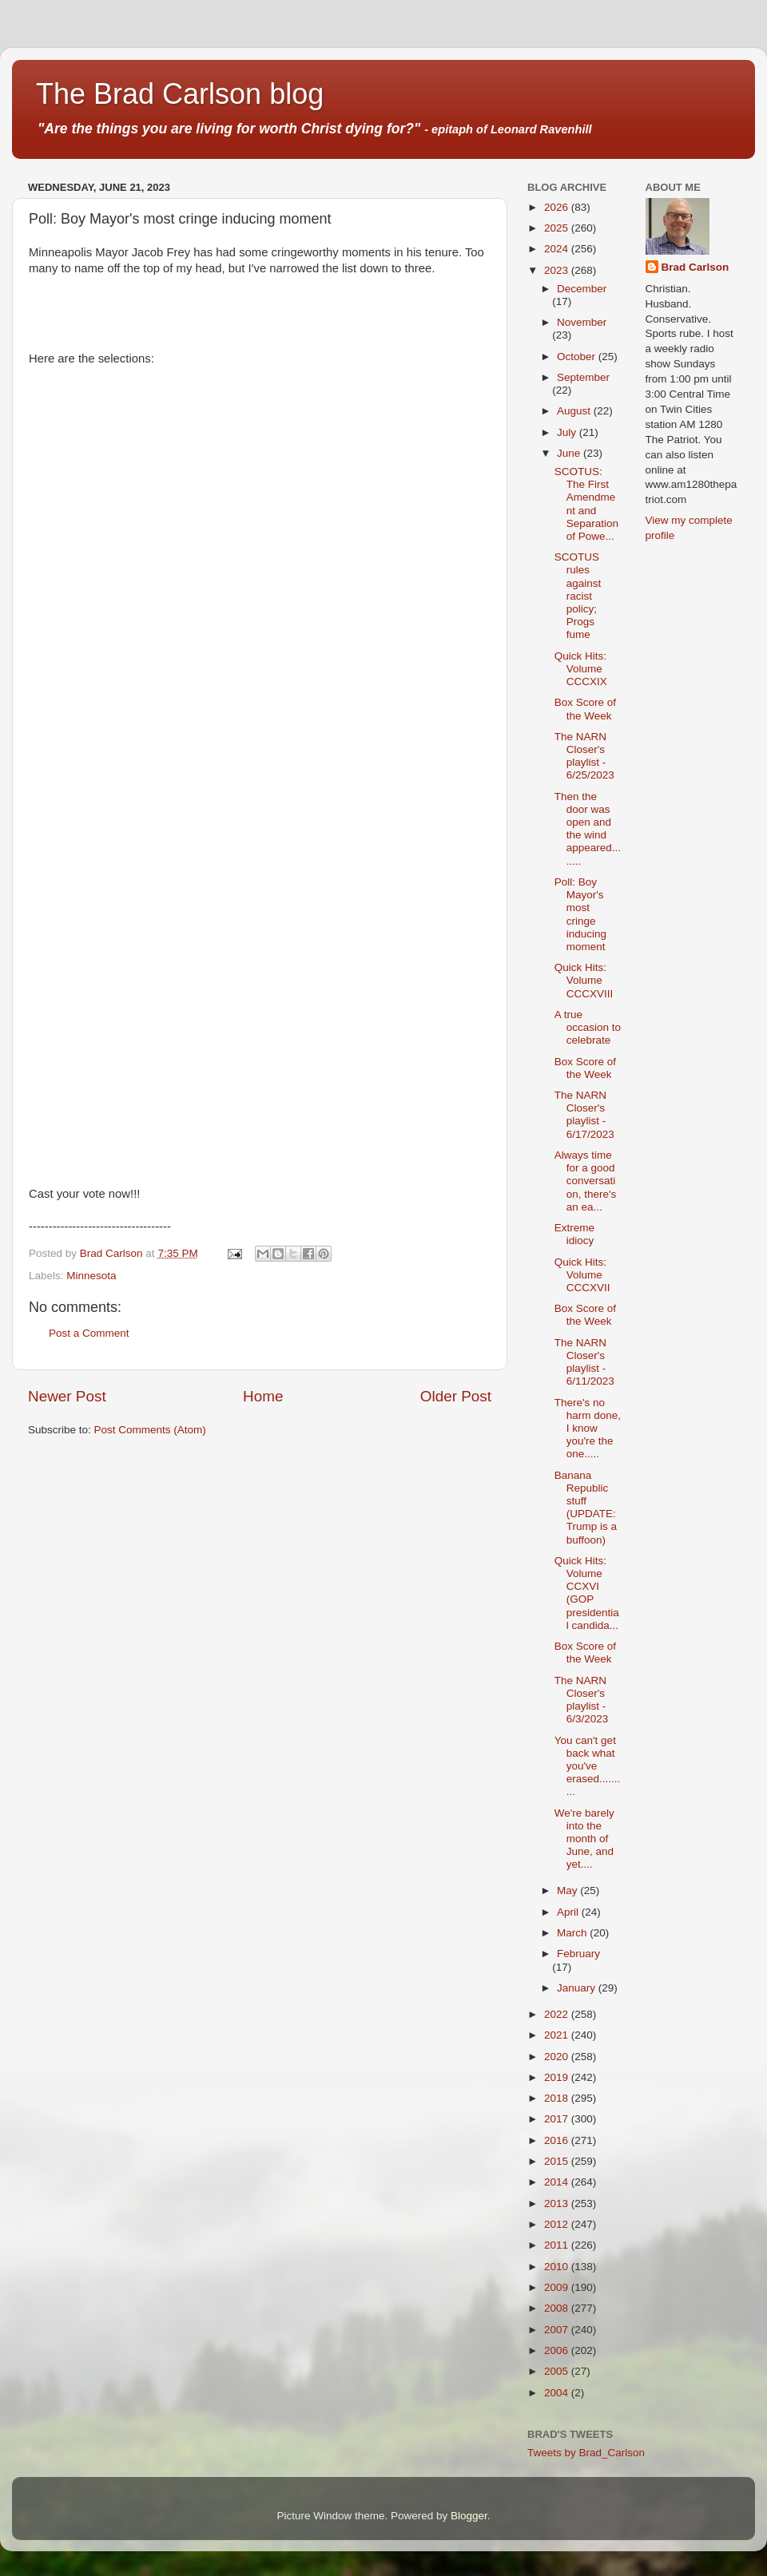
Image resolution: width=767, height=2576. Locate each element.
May (568, 1890)
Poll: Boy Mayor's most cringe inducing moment (580, 914)
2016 (557, 2140)
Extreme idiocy (574, 1234)
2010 (557, 2267)
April (569, 1912)
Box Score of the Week (585, 708)
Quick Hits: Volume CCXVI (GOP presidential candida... (586, 1593)
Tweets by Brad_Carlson (586, 2453)
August (575, 411)
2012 (557, 2224)
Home (263, 1396)
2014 (557, 2182)
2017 (557, 2119)
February (578, 1954)
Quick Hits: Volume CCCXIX (580, 669)
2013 (557, 2203)
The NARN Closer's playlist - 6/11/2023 (584, 1362)
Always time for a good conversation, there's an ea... (585, 1181)
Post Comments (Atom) (150, 1430)
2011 (557, 2245)
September (583, 377)
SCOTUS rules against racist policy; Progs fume (578, 595)
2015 (557, 2161)
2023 (557, 270)
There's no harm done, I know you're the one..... (587, 1428)
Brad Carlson (695, 267)
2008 (557, 2308)
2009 (557, 2287)
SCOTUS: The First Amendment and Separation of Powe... (586, 504)
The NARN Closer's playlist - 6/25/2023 (584, 756)
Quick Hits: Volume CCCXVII (582, 1275)
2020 (557, 2057)
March (573, 1933)
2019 (557, 2077)
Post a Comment (89, 1333)
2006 (557, 2350)
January (577, 1988)
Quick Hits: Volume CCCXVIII (584, 980)
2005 (557, 2371)
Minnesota (91, 1276)
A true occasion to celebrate (587, 1027)
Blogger (469, 2516)
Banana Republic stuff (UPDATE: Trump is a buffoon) (585, 1507)
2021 (557, 2035)
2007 (557, 2330)
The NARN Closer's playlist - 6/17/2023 (584, 1114)
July (568, 432)
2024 (557, 249)
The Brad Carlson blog (180, 93)
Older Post (455, 1396)
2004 (557, 2393)
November (581, 322)
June (570, 453)
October (577, 357)
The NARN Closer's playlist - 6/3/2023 (581, 1700)
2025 (557, 228)
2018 (557, 2098)
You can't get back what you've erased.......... (587, 1766)
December (581, 289)
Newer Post (67, 1396)
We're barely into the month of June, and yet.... (584, 1839)
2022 (557, 2014)
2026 (557, 207)
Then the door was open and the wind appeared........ (587, 829)
